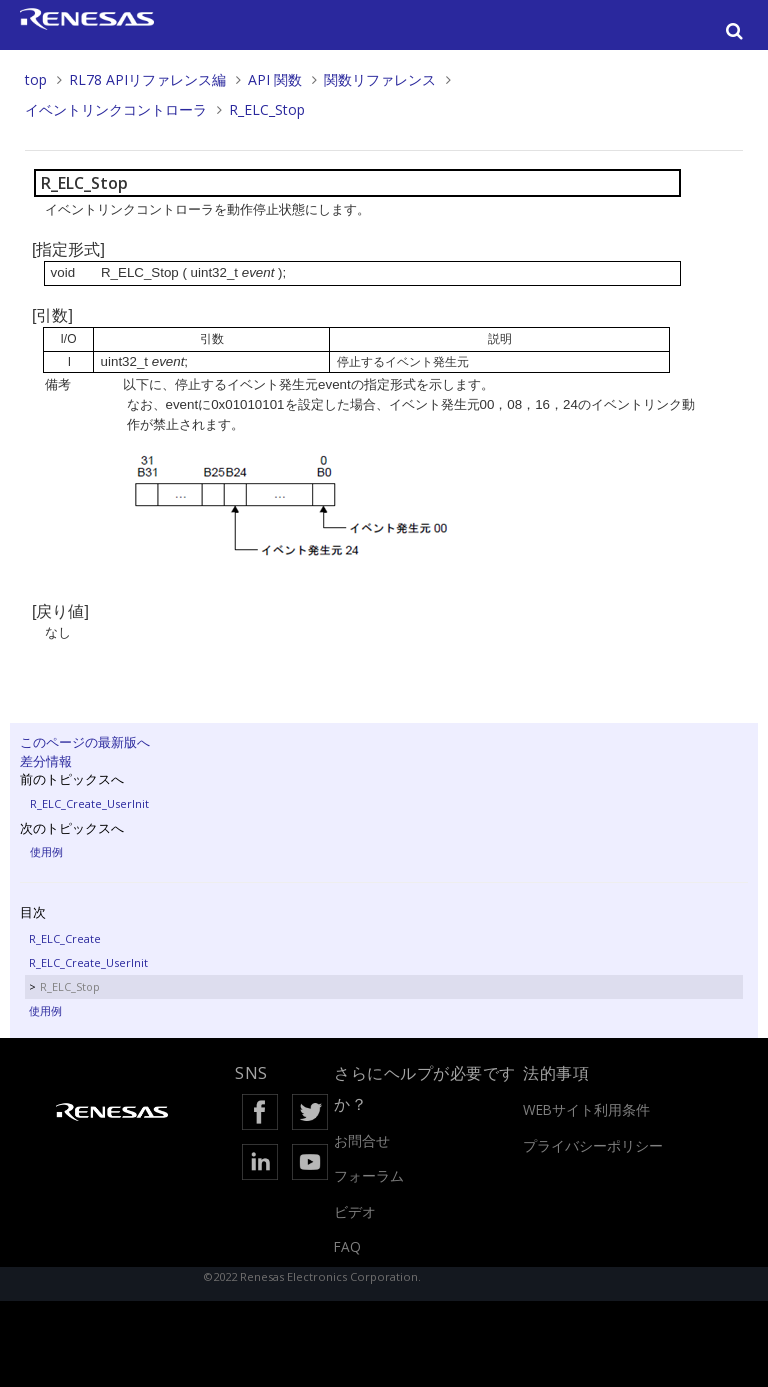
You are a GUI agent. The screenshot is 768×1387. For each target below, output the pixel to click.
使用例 (46, 851)
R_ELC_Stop (267, 109)
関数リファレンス (380, 79)
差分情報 (46, 761)
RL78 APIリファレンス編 (147, 79)
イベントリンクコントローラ (116, 109)
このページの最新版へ (85, 742)
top (36, 79)
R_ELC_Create (65, 938)
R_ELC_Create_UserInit (89, 803)
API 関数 (275, 79)
